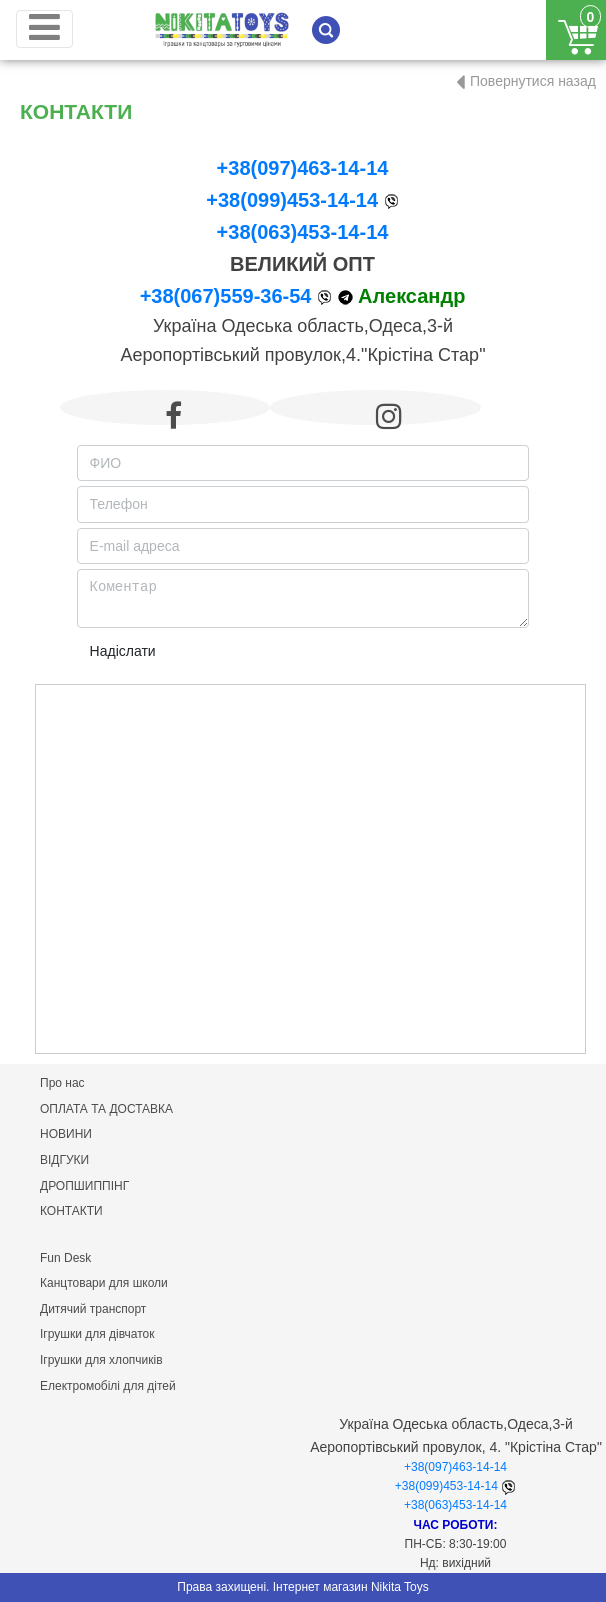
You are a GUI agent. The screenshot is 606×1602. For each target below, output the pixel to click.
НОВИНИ (66, 1134)
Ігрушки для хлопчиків (101, 1360)
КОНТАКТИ (71, 1211)
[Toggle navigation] (44, 29)
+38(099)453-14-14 (292, 200)
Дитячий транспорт (93, 1309)
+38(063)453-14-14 (303, 232)
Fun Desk (65, 1258)
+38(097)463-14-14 (303, 168)
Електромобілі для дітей (108, 1386)
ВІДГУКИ (64, 1160)
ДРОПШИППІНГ (84, 1186)
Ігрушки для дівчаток (97, 1334)
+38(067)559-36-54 (226, 296)
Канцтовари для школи (104, 1283)
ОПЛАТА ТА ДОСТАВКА (106, 1109)
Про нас (62, 1083)
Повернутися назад (533, 81)
